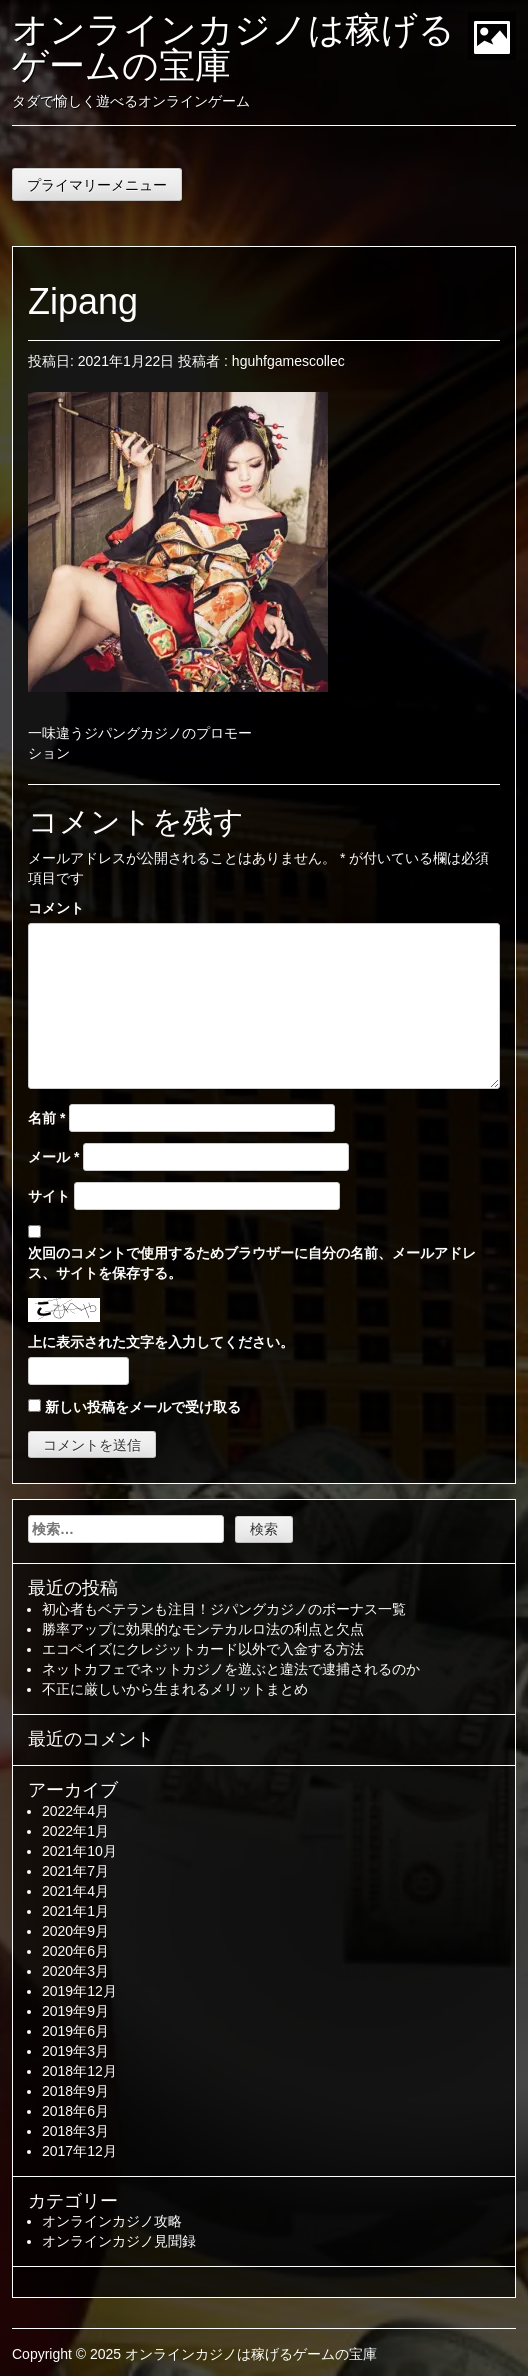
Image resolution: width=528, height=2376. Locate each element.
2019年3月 (75, 2051)
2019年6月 (75, 2031)
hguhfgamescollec (288, 361)
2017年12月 (79, 2151)
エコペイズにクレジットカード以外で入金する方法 (203, 1649)
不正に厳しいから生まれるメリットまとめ (175, 1689)
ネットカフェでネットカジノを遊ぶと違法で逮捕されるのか (231, 1669)
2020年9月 (75, 1931)
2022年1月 (75, 1831)
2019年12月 (79, 1991)
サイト (49, 1196)
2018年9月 (75, 2091)
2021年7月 (75, 1871)
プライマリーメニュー (97, 185)
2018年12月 (79, 2071)
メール (53, 1157)
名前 (46, 1118)
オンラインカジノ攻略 (112, 2221)
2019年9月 (75, 2011)
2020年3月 (75, 1971)
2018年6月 (75, 2111)
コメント (56, 908)
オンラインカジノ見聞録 (119, 2241)
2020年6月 (75, 1951)
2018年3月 (75, 2131)
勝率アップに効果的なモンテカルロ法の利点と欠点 (203, 1629)
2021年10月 (79, 1851)
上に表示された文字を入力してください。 (161, 1342)
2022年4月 (75, 1811)
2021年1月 (75, 1911)
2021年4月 (75, 1891)
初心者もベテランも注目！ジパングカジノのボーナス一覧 (224, 1609)
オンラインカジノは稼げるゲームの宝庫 (233, 47)
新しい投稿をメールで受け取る (143, 1407)
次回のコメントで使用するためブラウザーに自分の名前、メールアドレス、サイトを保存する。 (252, 1263)
